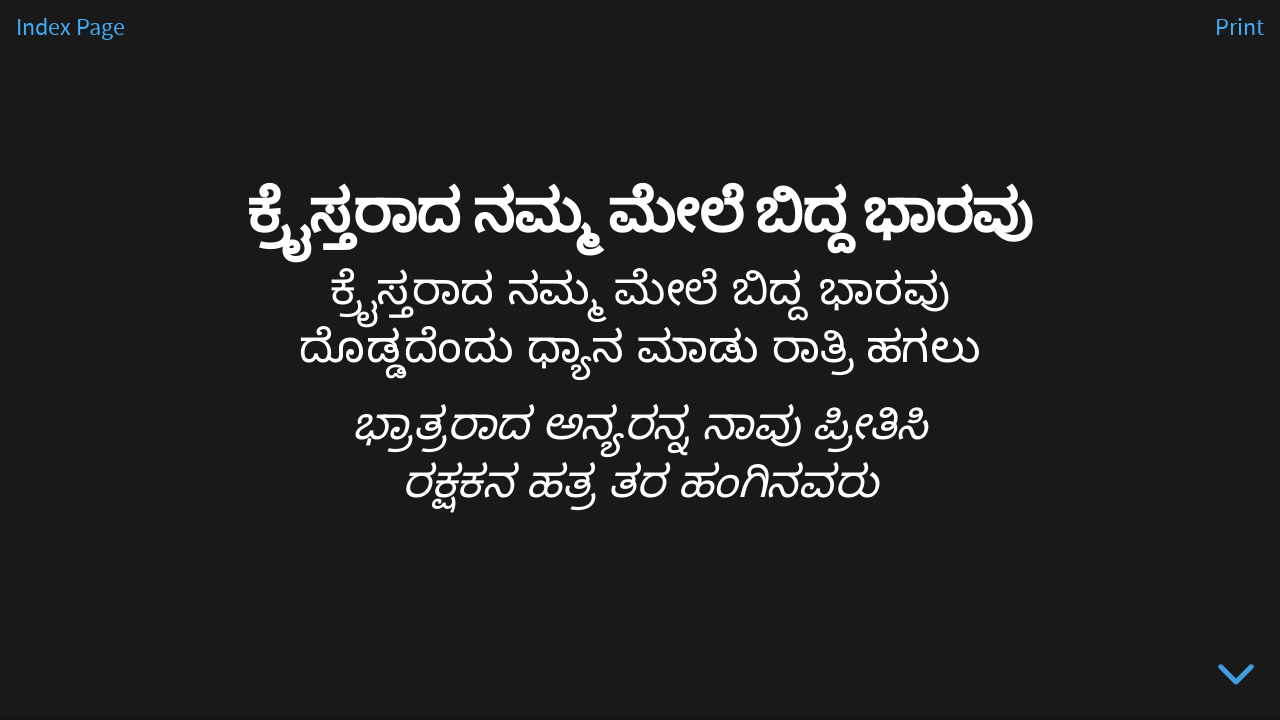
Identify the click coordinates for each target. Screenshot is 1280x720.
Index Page (70, 28)
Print (1239, 28)
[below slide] (1236, 678)
